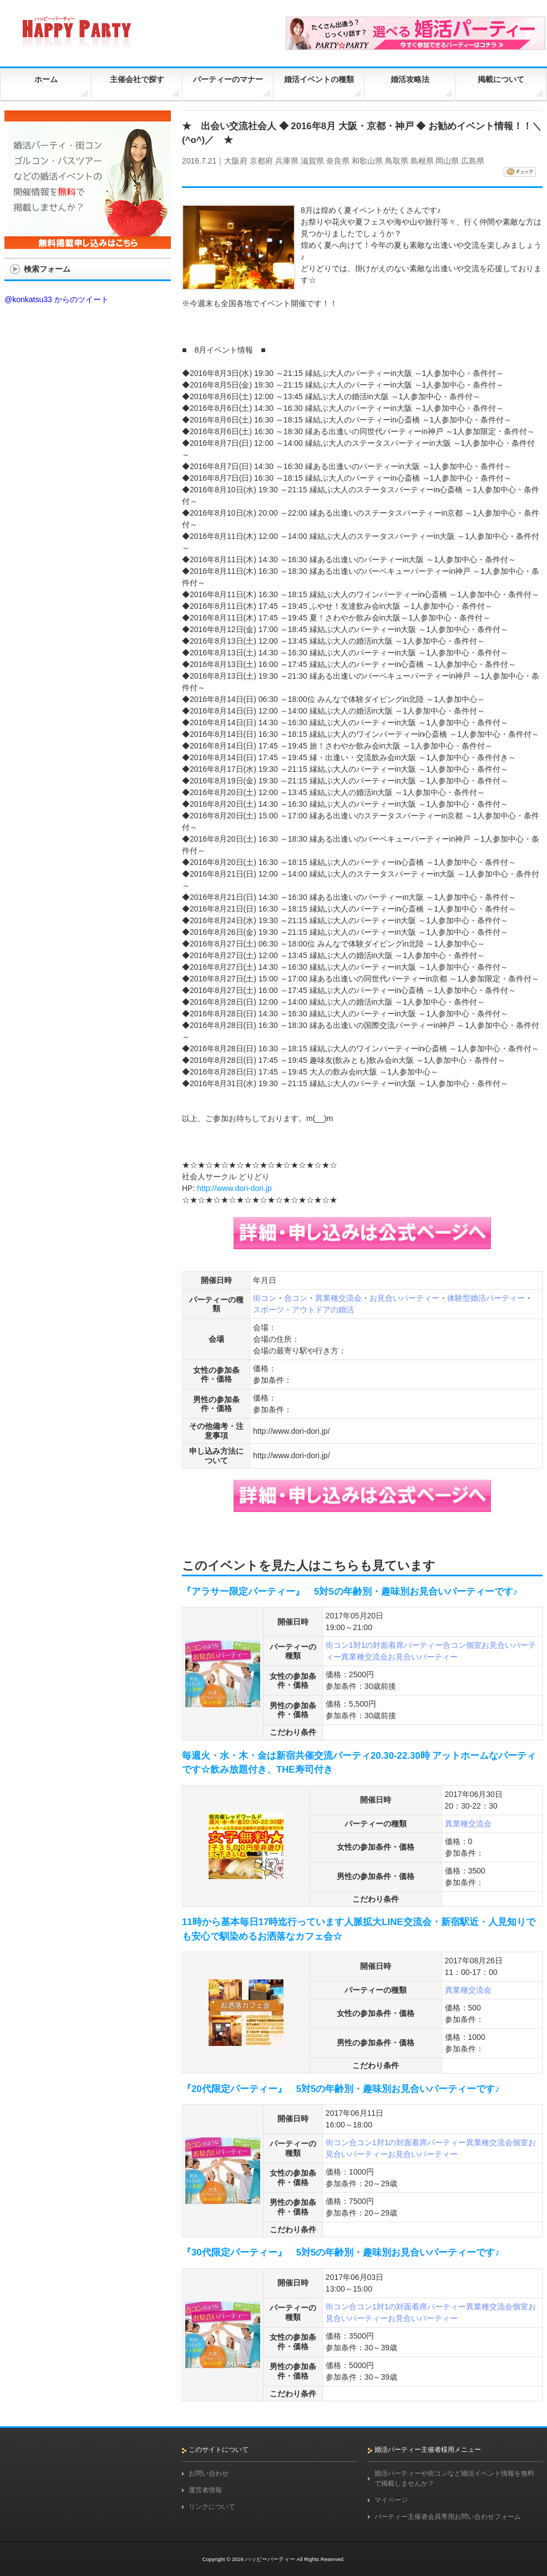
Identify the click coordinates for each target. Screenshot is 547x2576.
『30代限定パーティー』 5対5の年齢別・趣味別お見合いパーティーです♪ (341, 2252)
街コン (264, 1298)
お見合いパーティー (404, 1298)
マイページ (391, 2500)
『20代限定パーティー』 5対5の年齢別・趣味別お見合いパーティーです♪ (341, 2089)
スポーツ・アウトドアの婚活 (303, 1309)
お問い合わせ (209, 2473)
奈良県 (338, 160)
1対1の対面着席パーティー (396, 1645)
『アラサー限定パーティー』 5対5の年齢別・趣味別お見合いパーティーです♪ (350, 1591)
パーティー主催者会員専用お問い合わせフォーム (447, 2517)
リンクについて (212, 2507)
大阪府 (235, 160)
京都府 (261, 160)
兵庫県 (286, 160)
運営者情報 (205, 2490)
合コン (295, 1298)
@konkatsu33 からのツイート (56, 299)
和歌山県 (367, 160)
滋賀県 (312, 160)
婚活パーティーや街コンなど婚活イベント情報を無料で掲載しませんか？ (454, 2478)
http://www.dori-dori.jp (234, 1188)
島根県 (422, 160)
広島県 (472, 160)
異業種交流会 (338, 1298)
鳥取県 (396, 160)
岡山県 (447, 160)
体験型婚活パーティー (486, 1298)
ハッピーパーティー (270, 2559)
